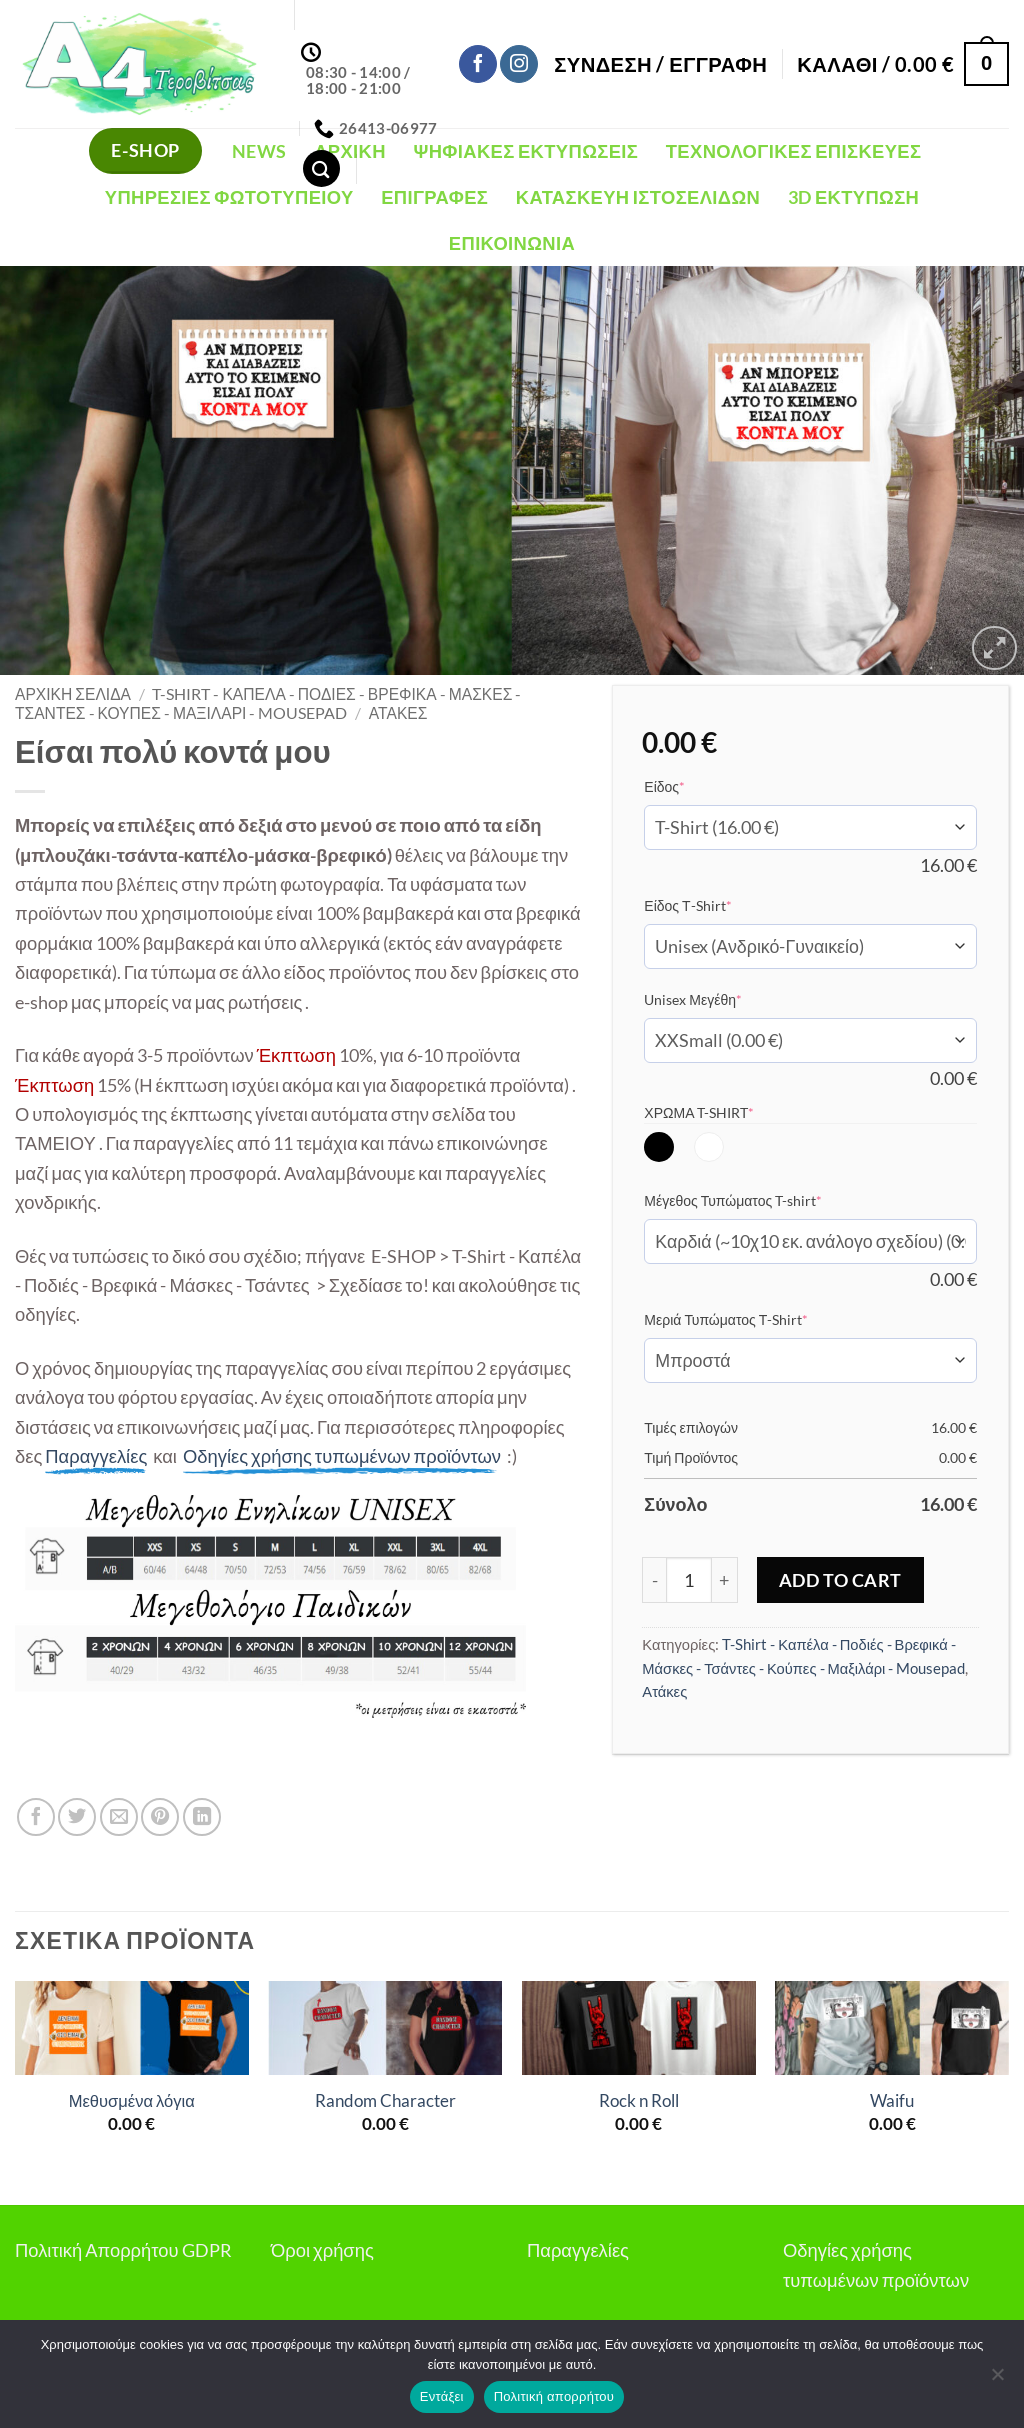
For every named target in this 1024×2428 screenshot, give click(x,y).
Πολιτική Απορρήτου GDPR (123, 2250)
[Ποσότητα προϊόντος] (689, 1580)
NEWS (259, 151)
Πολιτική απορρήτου (554, 2396)
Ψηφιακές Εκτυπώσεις (525, 151)
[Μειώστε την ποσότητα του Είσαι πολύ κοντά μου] (654, 1580)
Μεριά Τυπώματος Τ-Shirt (756, 1319)
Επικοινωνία (512, 243)
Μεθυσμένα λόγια (132, 2101)
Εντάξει (442, 2396)
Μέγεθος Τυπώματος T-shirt (763, 1200)
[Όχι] (997, 2380)
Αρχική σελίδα (73, 694)
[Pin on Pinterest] (160, 1817)
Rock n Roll (639, 2101)
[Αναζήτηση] (321, 168)
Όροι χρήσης (322, 2250)
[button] (660, 64)
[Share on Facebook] (36, 1817)
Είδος (695, 786)
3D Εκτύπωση (853, 197)
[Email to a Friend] (119, 1817)
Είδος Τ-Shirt (718, 905)
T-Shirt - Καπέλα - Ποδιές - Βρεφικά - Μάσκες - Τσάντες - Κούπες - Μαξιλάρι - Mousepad (268, 703)
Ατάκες (398, 713)
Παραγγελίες (578, 2250)
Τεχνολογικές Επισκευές (794, 151)
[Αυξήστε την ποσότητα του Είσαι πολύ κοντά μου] (725, 1580)
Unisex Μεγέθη (723, 999)
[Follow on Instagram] (519, 64)
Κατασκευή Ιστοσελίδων (638, 197)
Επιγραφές (434, 197)
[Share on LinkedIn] (202, 1817)
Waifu (892, 2101)
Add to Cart (840, 1580)
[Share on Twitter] (77, 1817)
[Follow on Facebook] (478, 64)
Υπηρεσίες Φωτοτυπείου (229, 197)
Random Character (385, 2101)
